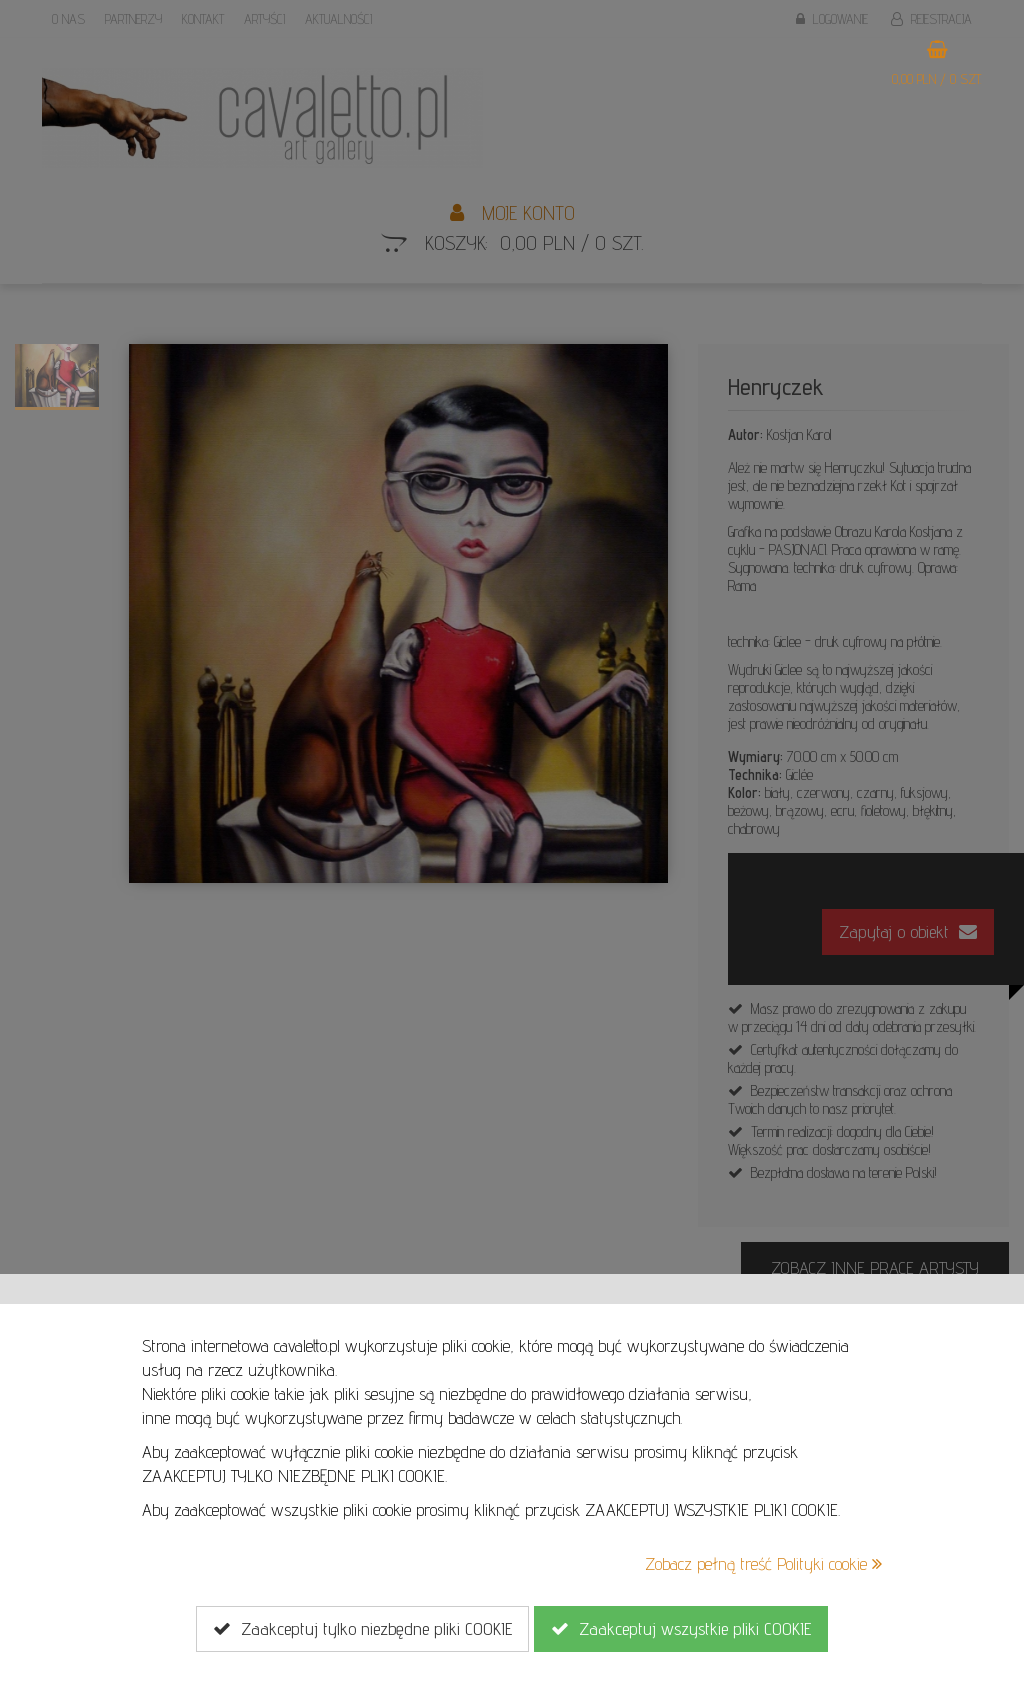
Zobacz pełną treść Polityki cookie (763, 1563)
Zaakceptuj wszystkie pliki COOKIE (681, 1629)
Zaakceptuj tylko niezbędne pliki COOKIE (362, 1629)
